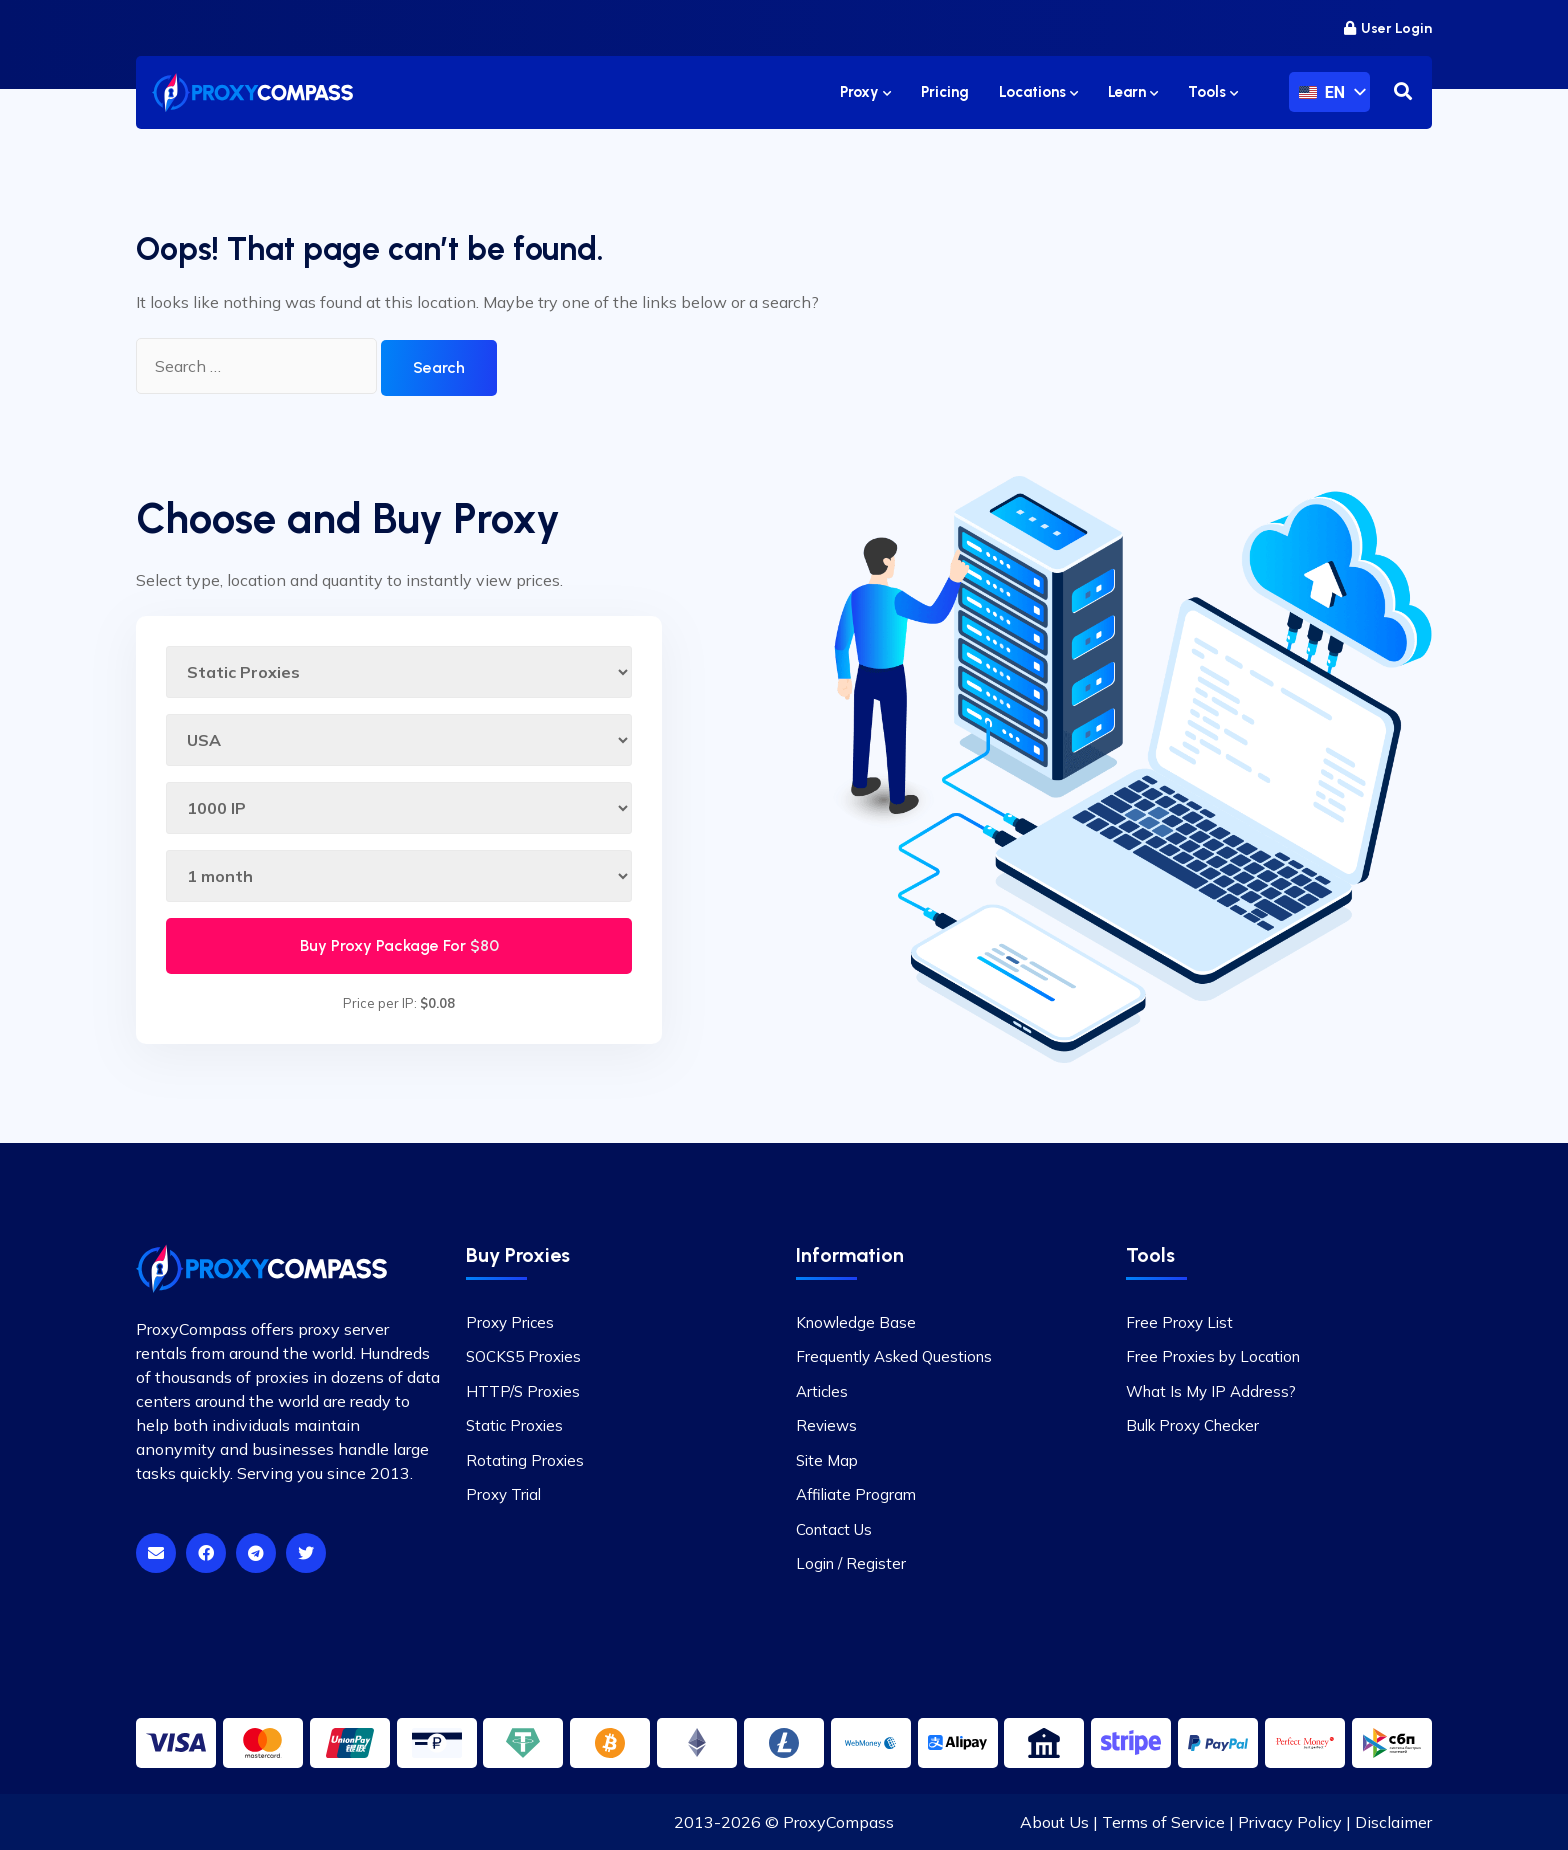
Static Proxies (514, 1425)
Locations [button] (1038, 92)
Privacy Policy (1290, 1822)
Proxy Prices (510, 1322)
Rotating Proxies (525, 1460)
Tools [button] (1213, 92)
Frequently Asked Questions (894, 1356)
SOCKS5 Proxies (523, 1356)
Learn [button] (1133, 92)
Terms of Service (1163, 1822)
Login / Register (851, 1563)
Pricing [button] (945, 92)
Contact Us (834, 1529)
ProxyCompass (838, 1822)
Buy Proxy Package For (399, 945)
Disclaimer (1393, 1822)
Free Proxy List (1179, 1322)
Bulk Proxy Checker (1192, 1425)
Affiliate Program (856, 1494)
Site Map (827, 1460)
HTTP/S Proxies (523, 1391)
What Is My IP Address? (1211, 1391)
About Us (1054, 1822)
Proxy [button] (865, 92)
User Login (1388, 28)
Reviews (826, 1425)
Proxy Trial (503, 1494)
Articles (822, 1391)
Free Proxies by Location (1213, 1356)
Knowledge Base (856, 1322)
